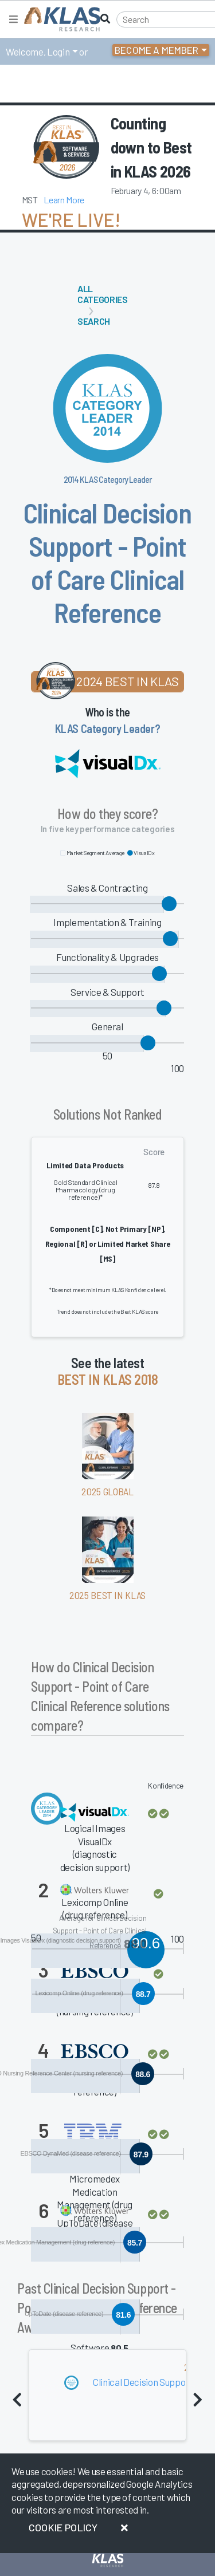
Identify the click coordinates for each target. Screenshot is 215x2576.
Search (93, 321)
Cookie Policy (63, 2527)
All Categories (102, 294)
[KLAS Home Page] (59, 19)
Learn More (64, 199)
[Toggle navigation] (13, 19)
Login (58, 51)
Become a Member (157, 50)
